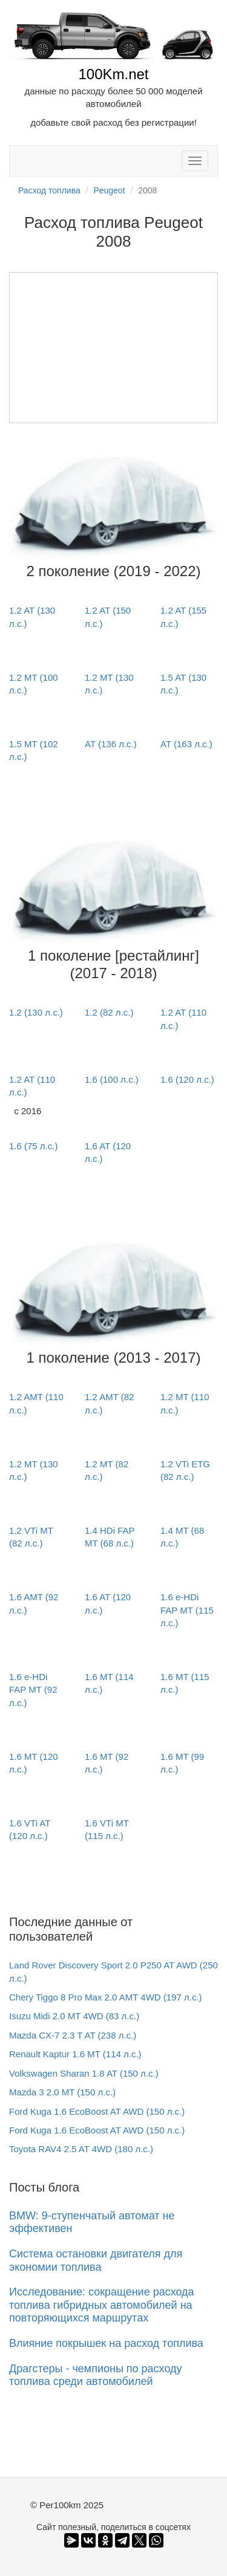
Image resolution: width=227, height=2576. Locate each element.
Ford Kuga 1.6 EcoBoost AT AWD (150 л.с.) (97, 2111)
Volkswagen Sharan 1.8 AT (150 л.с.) (84, 2073)
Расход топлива (49, 190)
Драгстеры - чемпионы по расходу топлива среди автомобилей (95, 2375)
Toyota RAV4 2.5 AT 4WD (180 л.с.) (81, 2149)
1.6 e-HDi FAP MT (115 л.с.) (187, 1610)
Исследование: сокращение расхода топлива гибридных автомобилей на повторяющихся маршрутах (101, 2305)
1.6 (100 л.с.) (112, 1079)
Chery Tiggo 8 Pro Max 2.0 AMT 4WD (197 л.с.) (105, 1997)
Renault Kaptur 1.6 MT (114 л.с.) (75, 2054)
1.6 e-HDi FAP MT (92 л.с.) (33, 1690)
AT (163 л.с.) (186, 744)
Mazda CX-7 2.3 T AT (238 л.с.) (72, 2035)
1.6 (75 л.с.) (33, 1146)
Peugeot (109, 190)
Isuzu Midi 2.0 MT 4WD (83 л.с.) (74, 2016)
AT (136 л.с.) (111, 744)
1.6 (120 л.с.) (187, 1079)
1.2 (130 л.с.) (36, 1012)
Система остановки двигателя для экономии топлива (95, 2260)
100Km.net (113, 74)
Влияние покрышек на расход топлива (106, 2343)
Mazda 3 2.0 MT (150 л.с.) (62, 2092)
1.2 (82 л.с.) (109, 1012)
